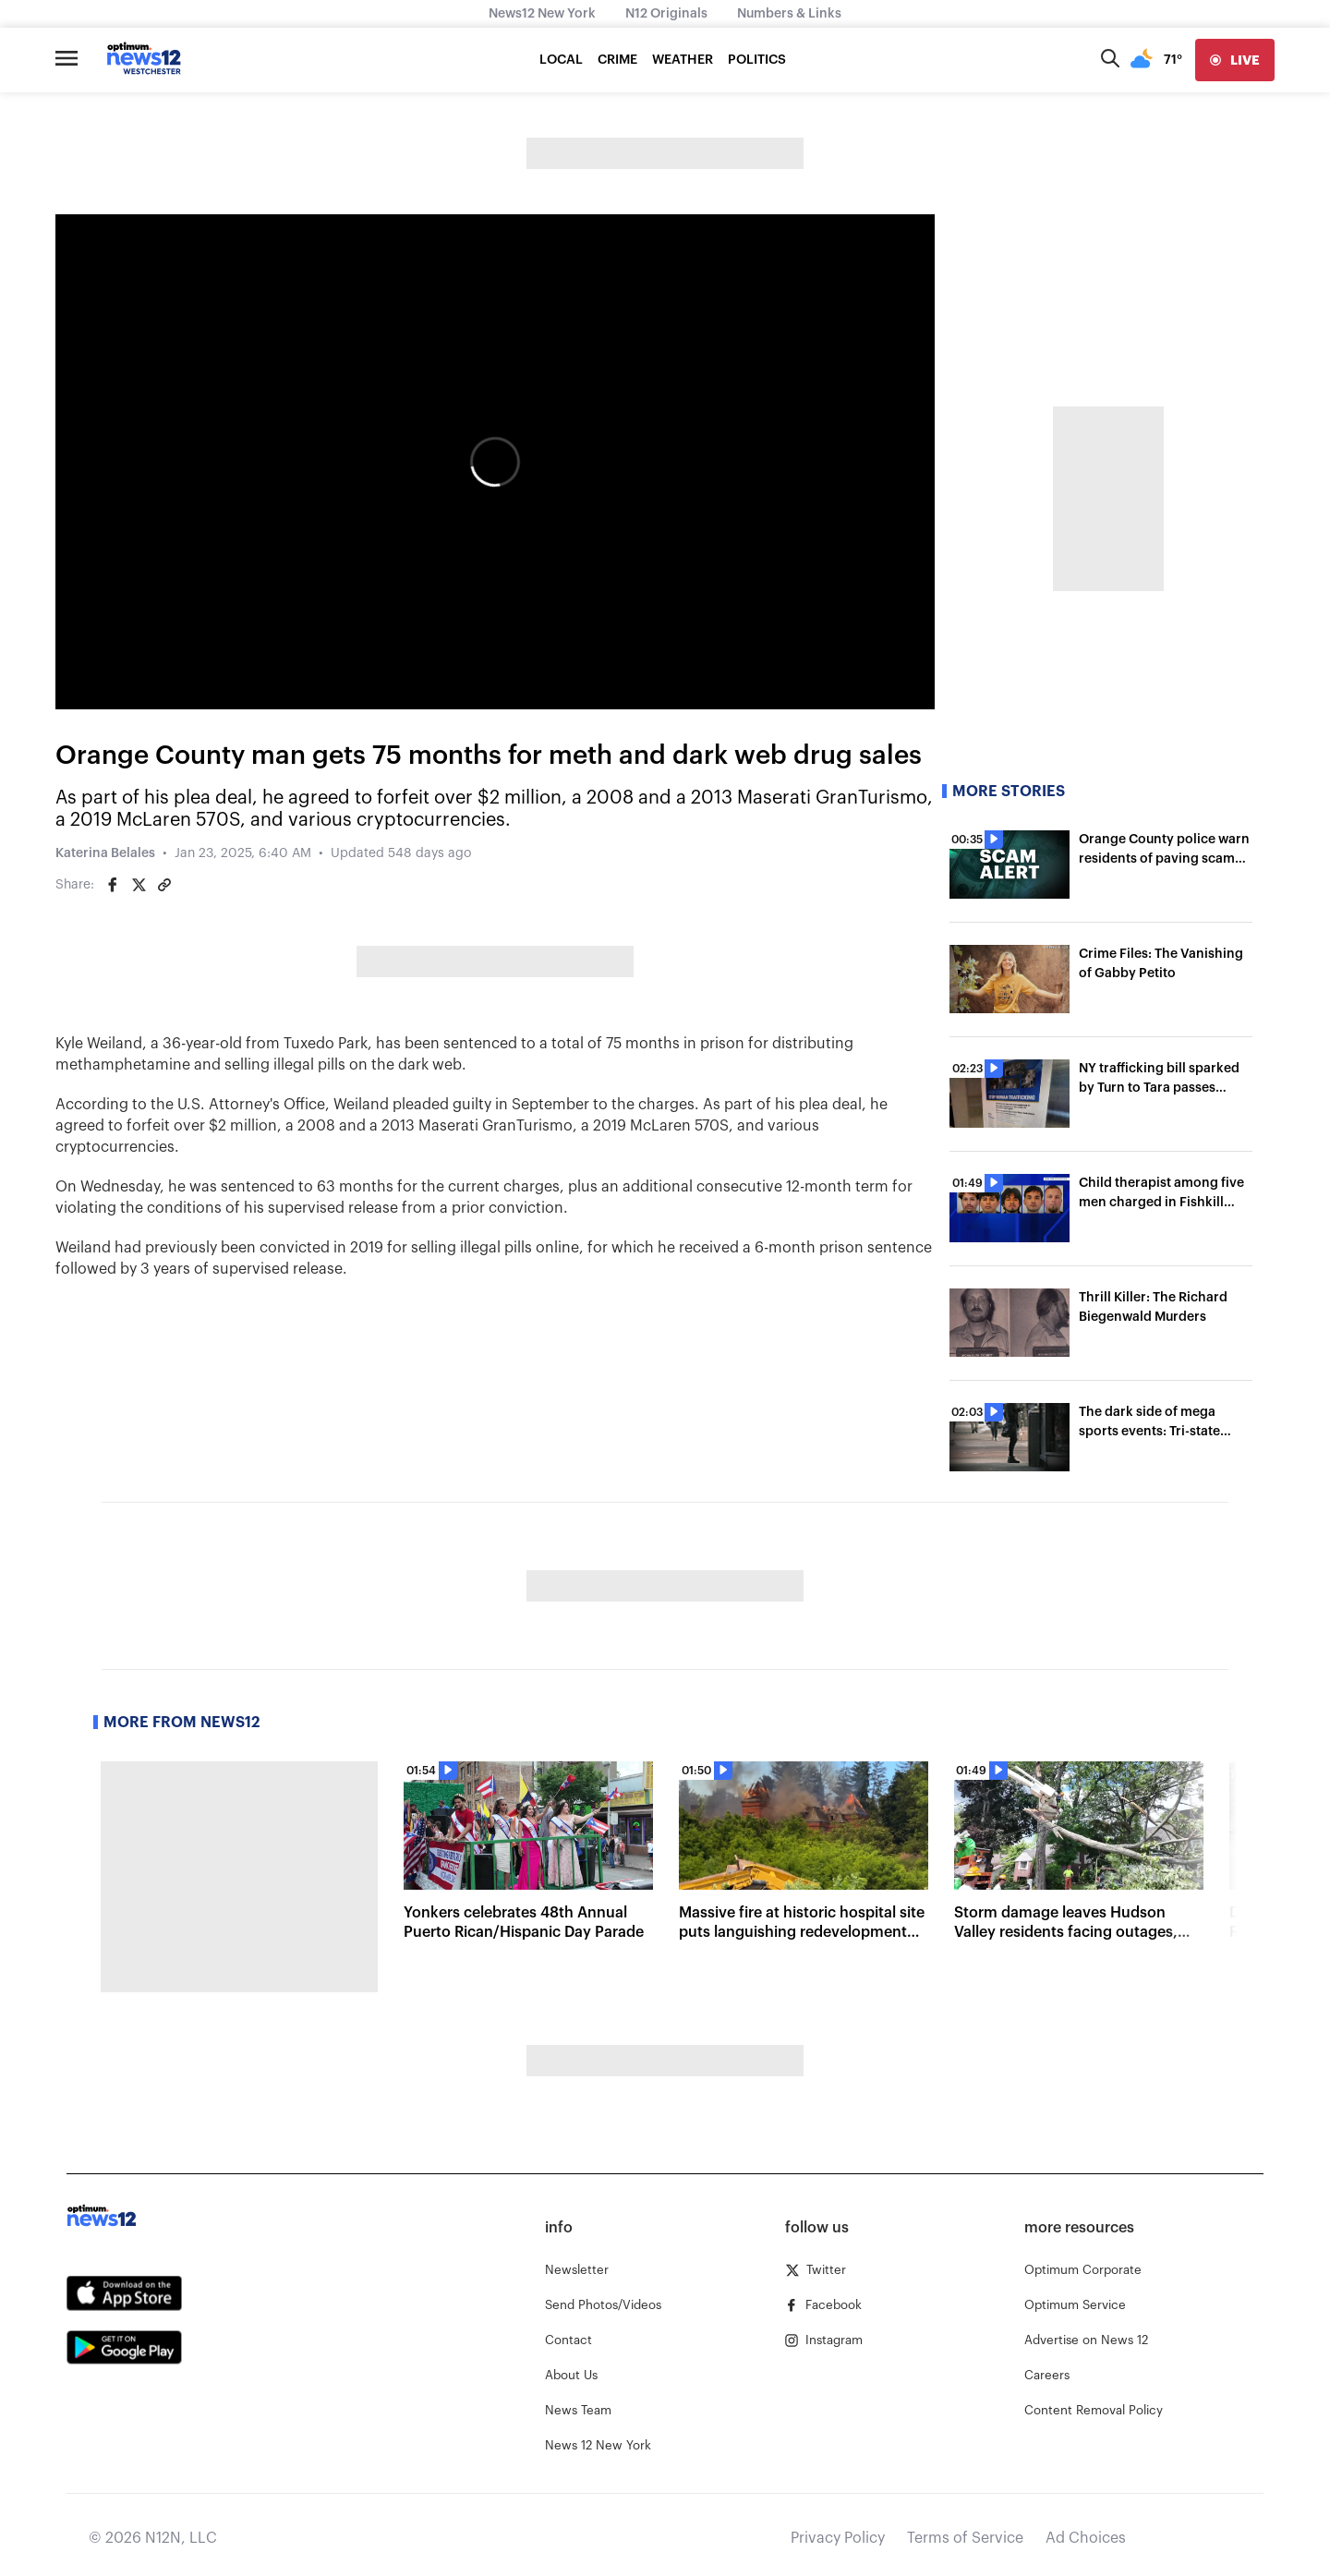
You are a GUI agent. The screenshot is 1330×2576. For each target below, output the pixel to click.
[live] (1235, 60)
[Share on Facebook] (112, 884)
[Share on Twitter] (138, 884)
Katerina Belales (105, 853)
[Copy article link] (164, 884)
